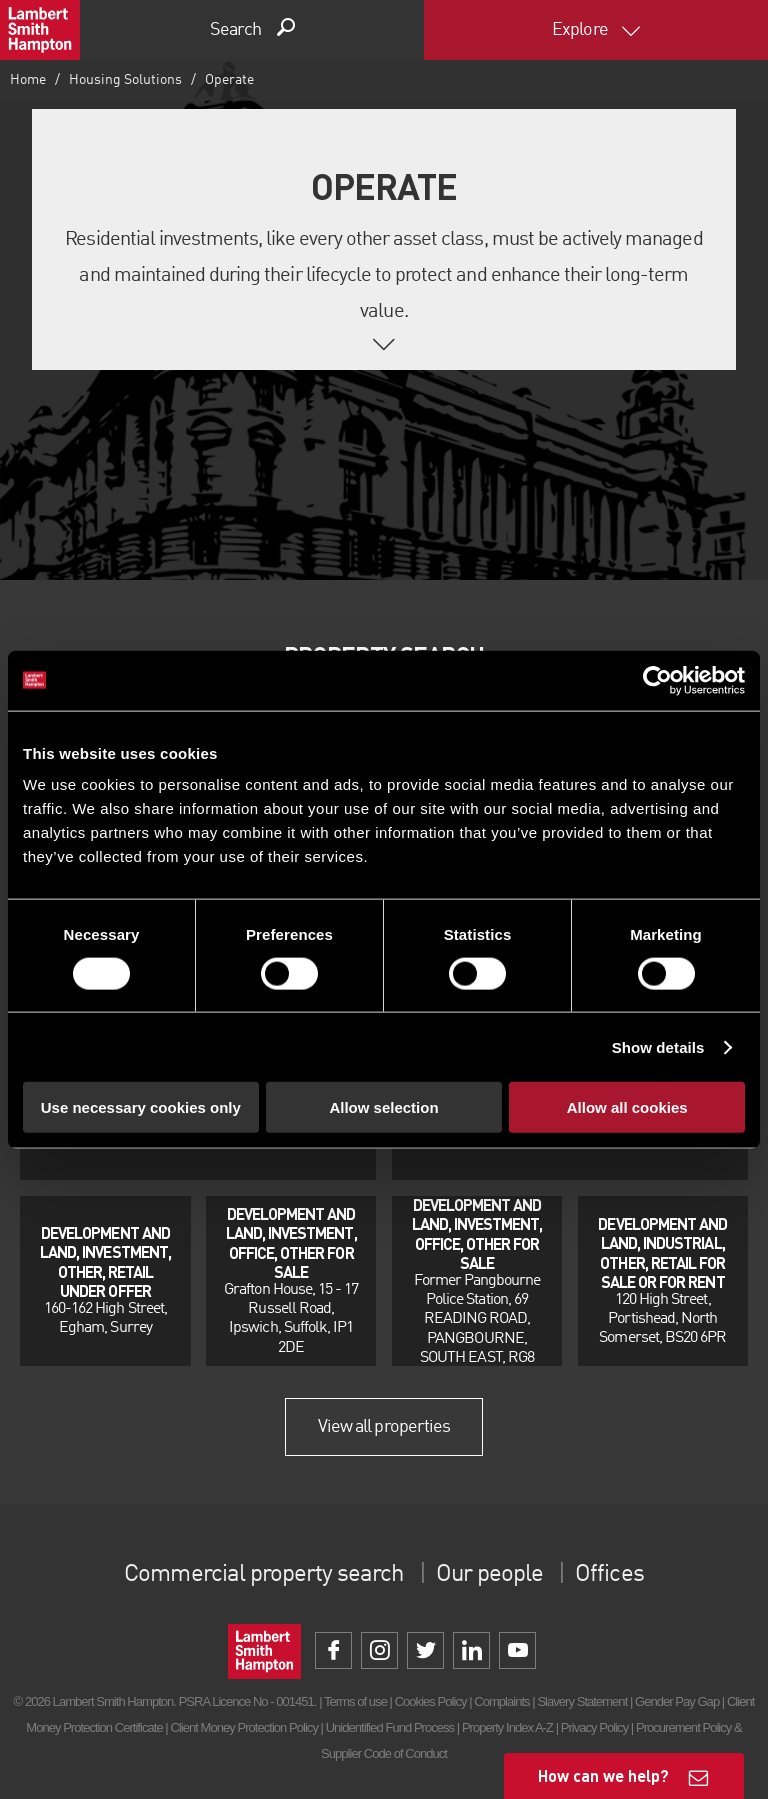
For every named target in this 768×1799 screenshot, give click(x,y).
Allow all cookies (627, 1107)
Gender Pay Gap (677, 1701)
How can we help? (603, 1775)
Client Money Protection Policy (244, 1727)
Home (28, 80)
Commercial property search (263, 1575)
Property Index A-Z (507, 1727)
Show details (658, 1046)
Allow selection (383, 1107)
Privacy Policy (594, 1727)
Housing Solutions (125, 80)
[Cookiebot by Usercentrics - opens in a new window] (657, 680)
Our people (489, 1575)
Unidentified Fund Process (390, 1727)
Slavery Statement (582, 1701)
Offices (609, 1575)
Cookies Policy (431, 1701)
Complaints (501, 1701)
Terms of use (355, 1701)
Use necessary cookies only (141, 1107)
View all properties (384, 1427)
